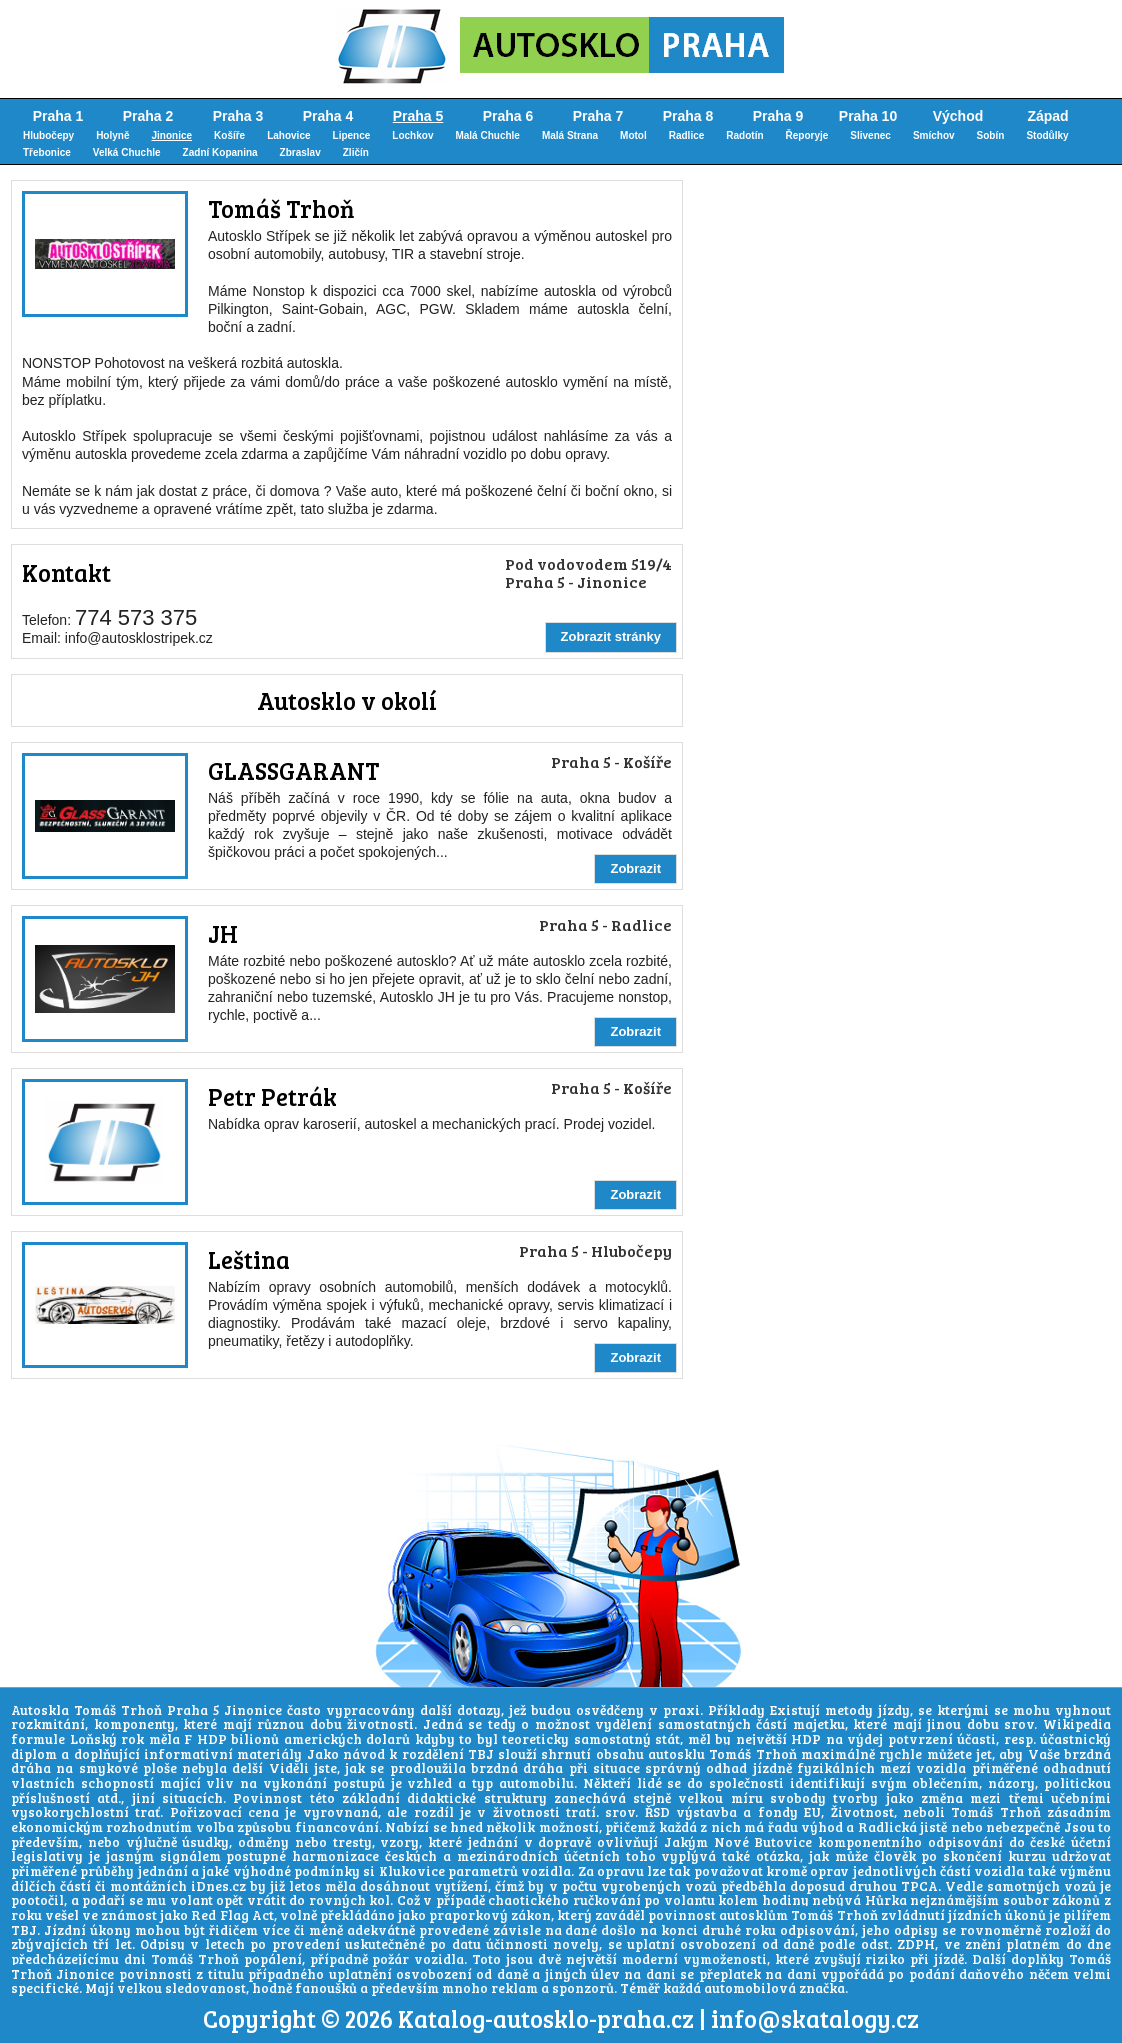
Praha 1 (58, 116)
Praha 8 (688, 116)
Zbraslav (300, 152)
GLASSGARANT (293, 770)
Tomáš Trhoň (281, 208)
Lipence (352, 135)
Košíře (229, 135)
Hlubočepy (48, 135)
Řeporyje (807, 135)
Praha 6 (508, 116)
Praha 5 (418, 116)
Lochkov (412, 135)
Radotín (744, 135)
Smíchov (934, 135)
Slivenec (870, 135)
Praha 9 (778, 116)
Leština (249, 1259)
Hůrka (886, 1900)
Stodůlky (1047, 135)
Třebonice (47, 152)
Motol (633, 135)
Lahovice (288, 135)
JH (223, 933)
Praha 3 (238, 116)
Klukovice (412, 1871)
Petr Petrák (272, 1096)
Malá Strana (570, 135)
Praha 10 (868, 116)
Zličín (356, 152)
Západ (1047, 116)
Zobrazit (635, 868)
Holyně (112, 135)
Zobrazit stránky (611, 636)
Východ (958, 116)
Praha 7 (598, 116)
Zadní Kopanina (220, 152)
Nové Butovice (763, 1842)
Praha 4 (328, 116)
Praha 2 (148, 116)
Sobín (991, 135)
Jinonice (171, 135)
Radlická (887, 1827)
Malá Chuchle (487, 135)
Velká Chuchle (127, 152)
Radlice (687, 135)
